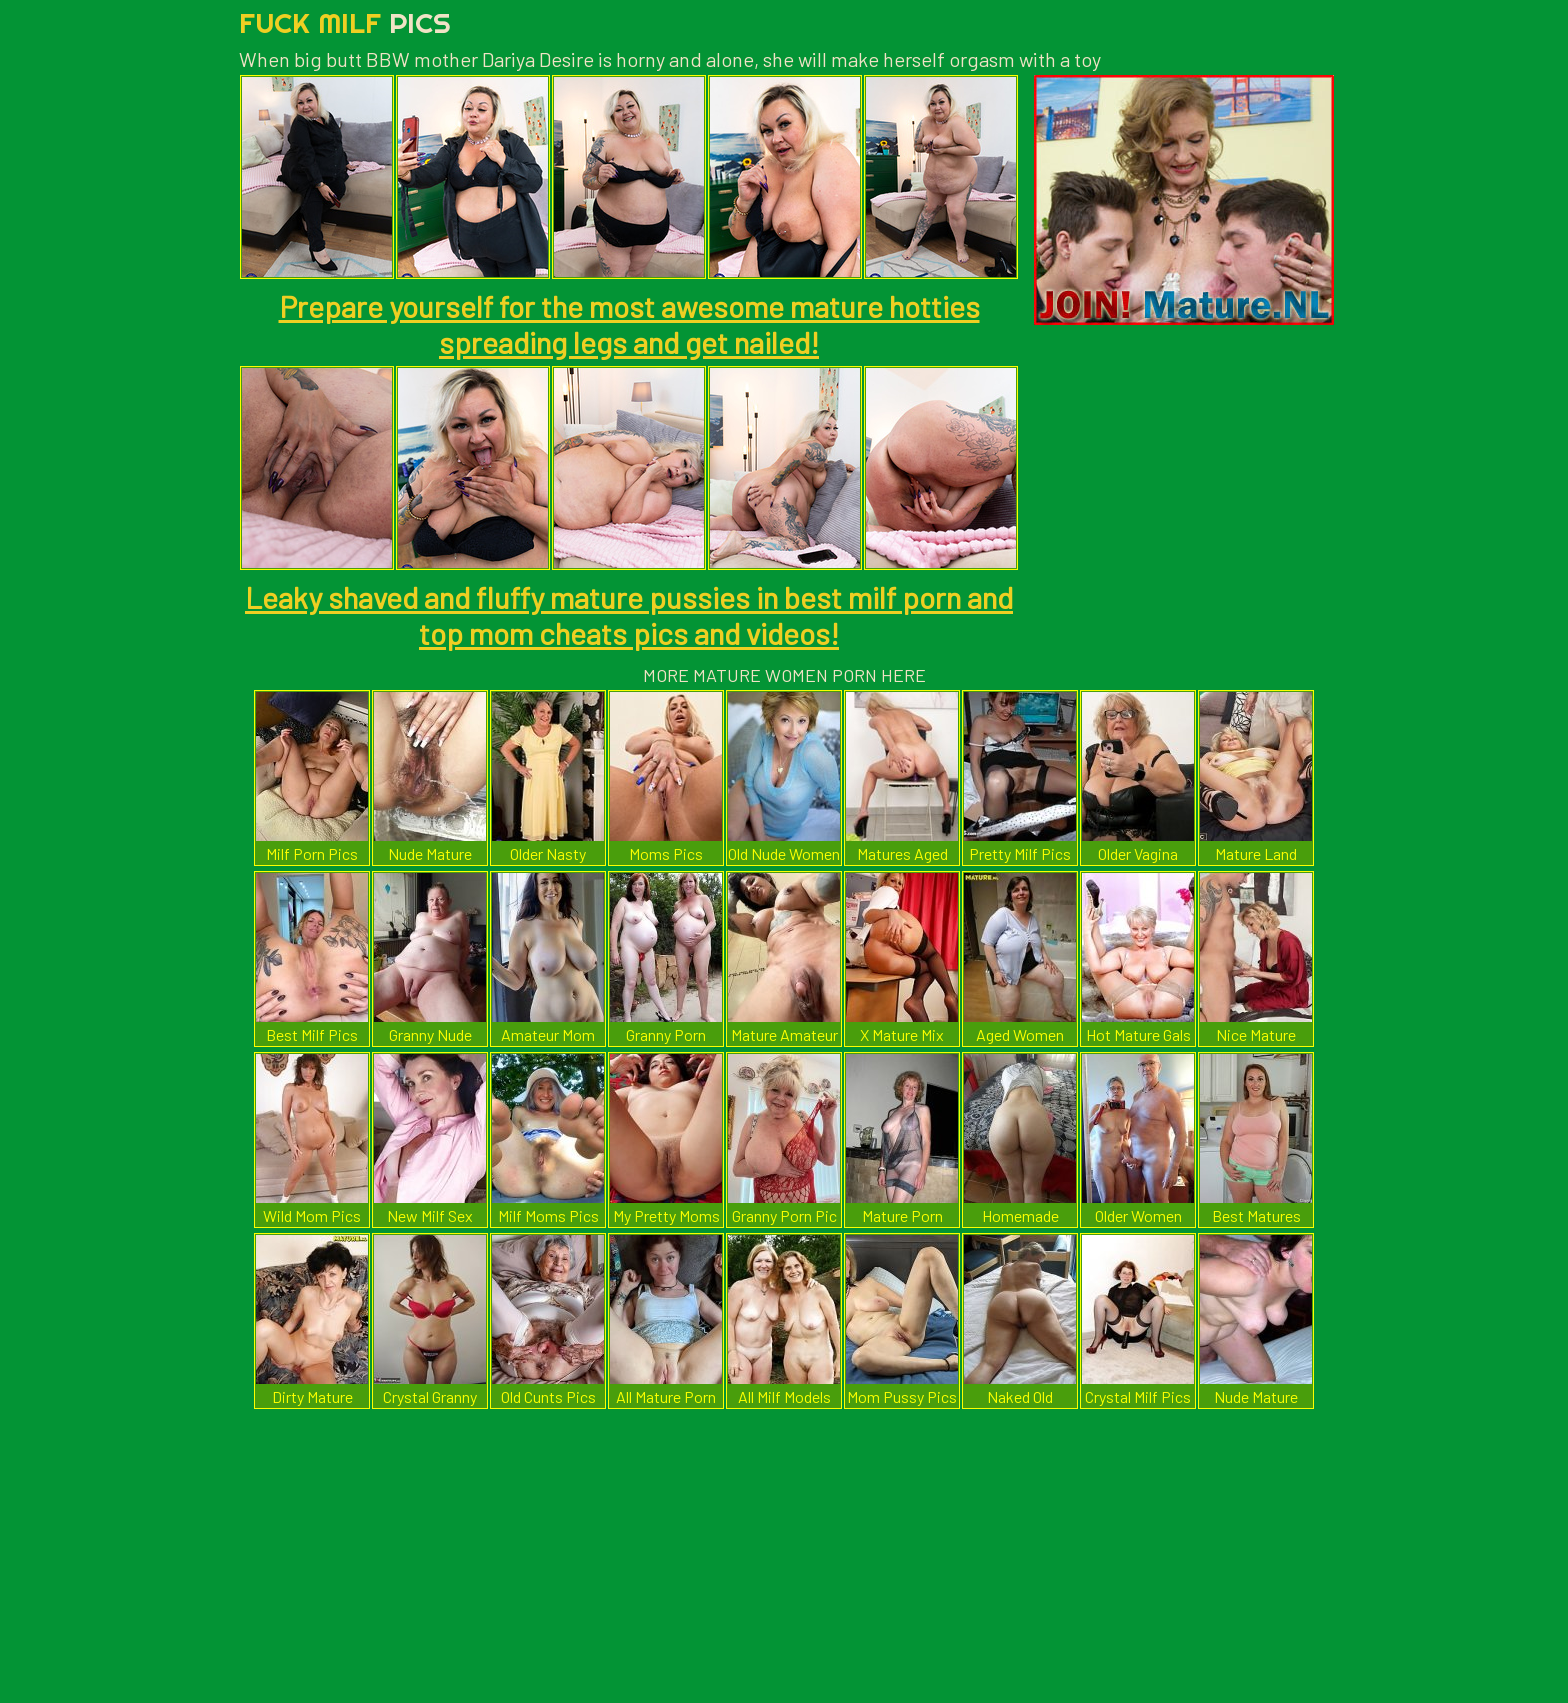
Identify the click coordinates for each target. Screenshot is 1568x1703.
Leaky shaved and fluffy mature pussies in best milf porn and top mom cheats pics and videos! (629, 615)
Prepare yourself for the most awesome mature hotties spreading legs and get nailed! (629, 324)
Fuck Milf (345, 22)
